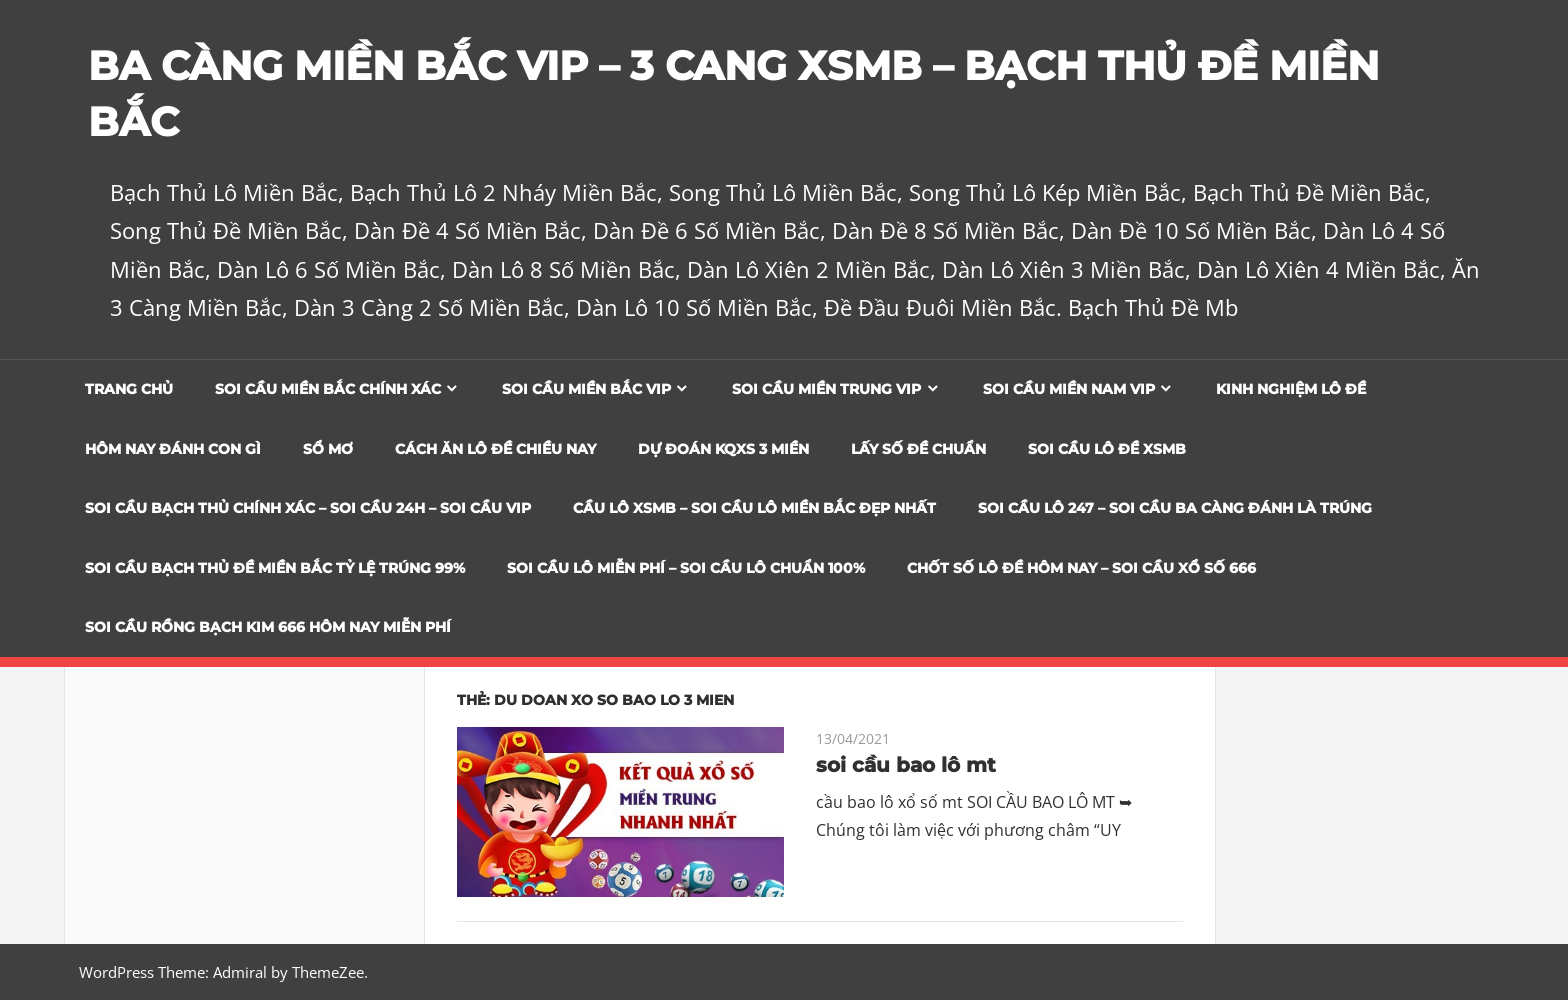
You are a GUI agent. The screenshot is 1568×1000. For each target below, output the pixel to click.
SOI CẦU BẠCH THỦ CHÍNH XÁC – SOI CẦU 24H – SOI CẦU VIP (308, 508)
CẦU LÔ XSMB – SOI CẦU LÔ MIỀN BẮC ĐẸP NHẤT (754, 508)
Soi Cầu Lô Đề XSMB (1107, 449)
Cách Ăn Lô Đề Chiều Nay (495, 449)
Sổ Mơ (328, 449)
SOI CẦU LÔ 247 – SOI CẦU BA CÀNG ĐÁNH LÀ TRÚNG (1175, 508)
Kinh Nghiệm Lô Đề (1291, 389)
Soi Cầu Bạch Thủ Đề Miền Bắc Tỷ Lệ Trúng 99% (275, 568)
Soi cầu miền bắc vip (586, 389)
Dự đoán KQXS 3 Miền (723, 449)
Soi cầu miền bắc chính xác (328, 389)
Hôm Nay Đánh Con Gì (173, 449)
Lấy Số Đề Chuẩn (918, 449)
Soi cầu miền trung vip (826, 389)
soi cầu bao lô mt (906, 765)
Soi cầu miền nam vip (1069, 389)
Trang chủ (129, 389)
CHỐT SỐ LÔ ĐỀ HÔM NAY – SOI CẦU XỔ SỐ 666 (1081, 568)
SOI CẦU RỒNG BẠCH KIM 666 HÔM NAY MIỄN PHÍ (268, 627)
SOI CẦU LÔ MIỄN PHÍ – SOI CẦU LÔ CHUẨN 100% (686, 568)
